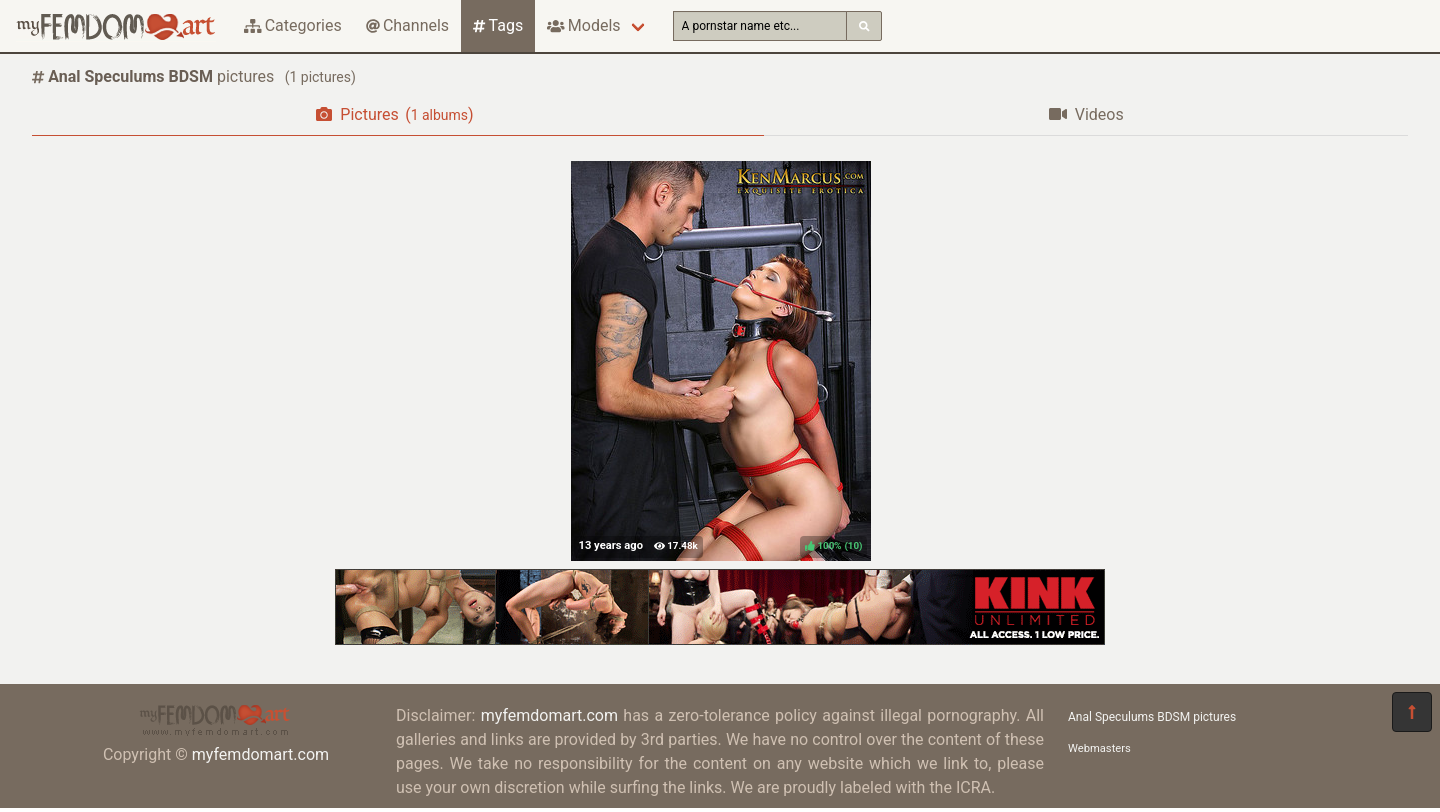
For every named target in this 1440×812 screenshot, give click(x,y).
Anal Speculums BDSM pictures (1152, 717)
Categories (293, 25)
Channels (407, 25)
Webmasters (1099, 748)
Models (583, 25)
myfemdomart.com (260, 754)
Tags (498, 25)
